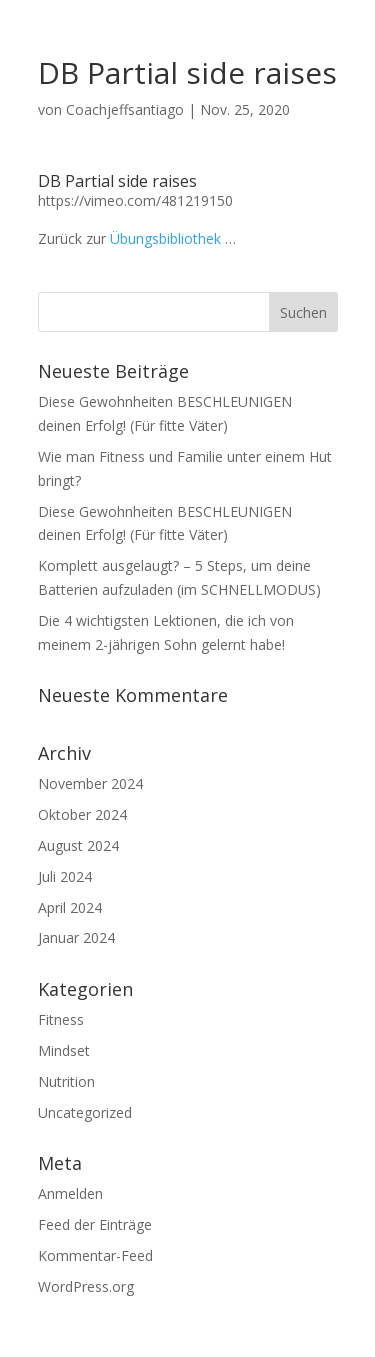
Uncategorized (85, 1112)
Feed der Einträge (95, 1224)
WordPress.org (86, 1286)
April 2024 (70, 907)
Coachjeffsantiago (125, 109)
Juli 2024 (65, 876)
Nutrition (66, 1081)
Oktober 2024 (82, 814)
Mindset (64, 1050)
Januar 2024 (76, 937)
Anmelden (70, 1193)
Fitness (61, 1019)
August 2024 (78, 845)
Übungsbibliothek (165, 238)
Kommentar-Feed (95, 1255)
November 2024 (90, 783)
